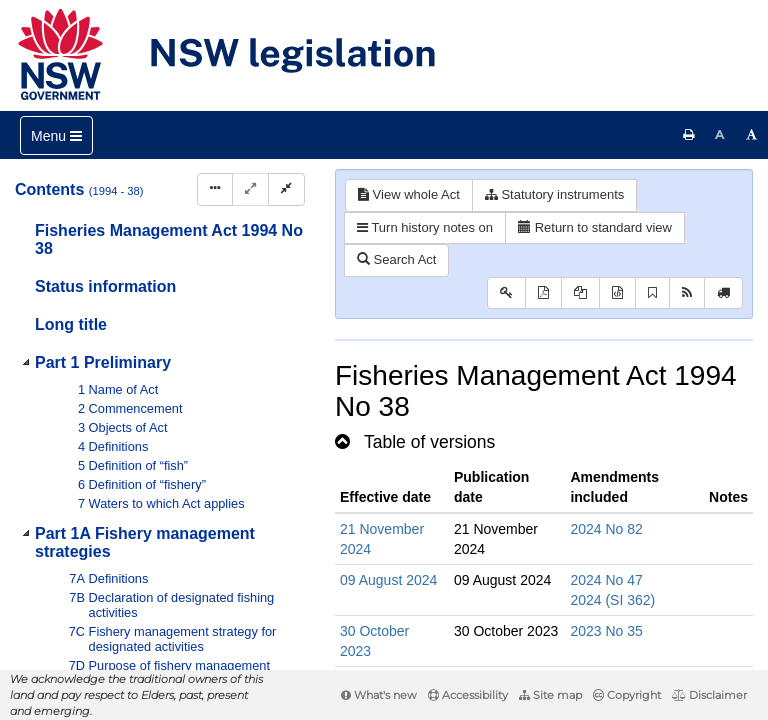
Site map (550, 695)
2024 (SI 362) (612, 600)
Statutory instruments (554, 194)
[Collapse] (286, 189)
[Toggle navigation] (56, 135)
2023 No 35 (606, 631)
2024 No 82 (606, 529)
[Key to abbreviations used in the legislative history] (506, 293)
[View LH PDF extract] (580, 293)
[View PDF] (543, 293)
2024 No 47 (606, 580)
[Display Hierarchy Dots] (215, 189)
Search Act (396, 259)
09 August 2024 (388, 580)
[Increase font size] (752, 135)
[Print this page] (689, 135)
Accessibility (468, 695)
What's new (379, 695)
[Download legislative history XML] (617, 293)
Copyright (627, 695)
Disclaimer (709, 695)
